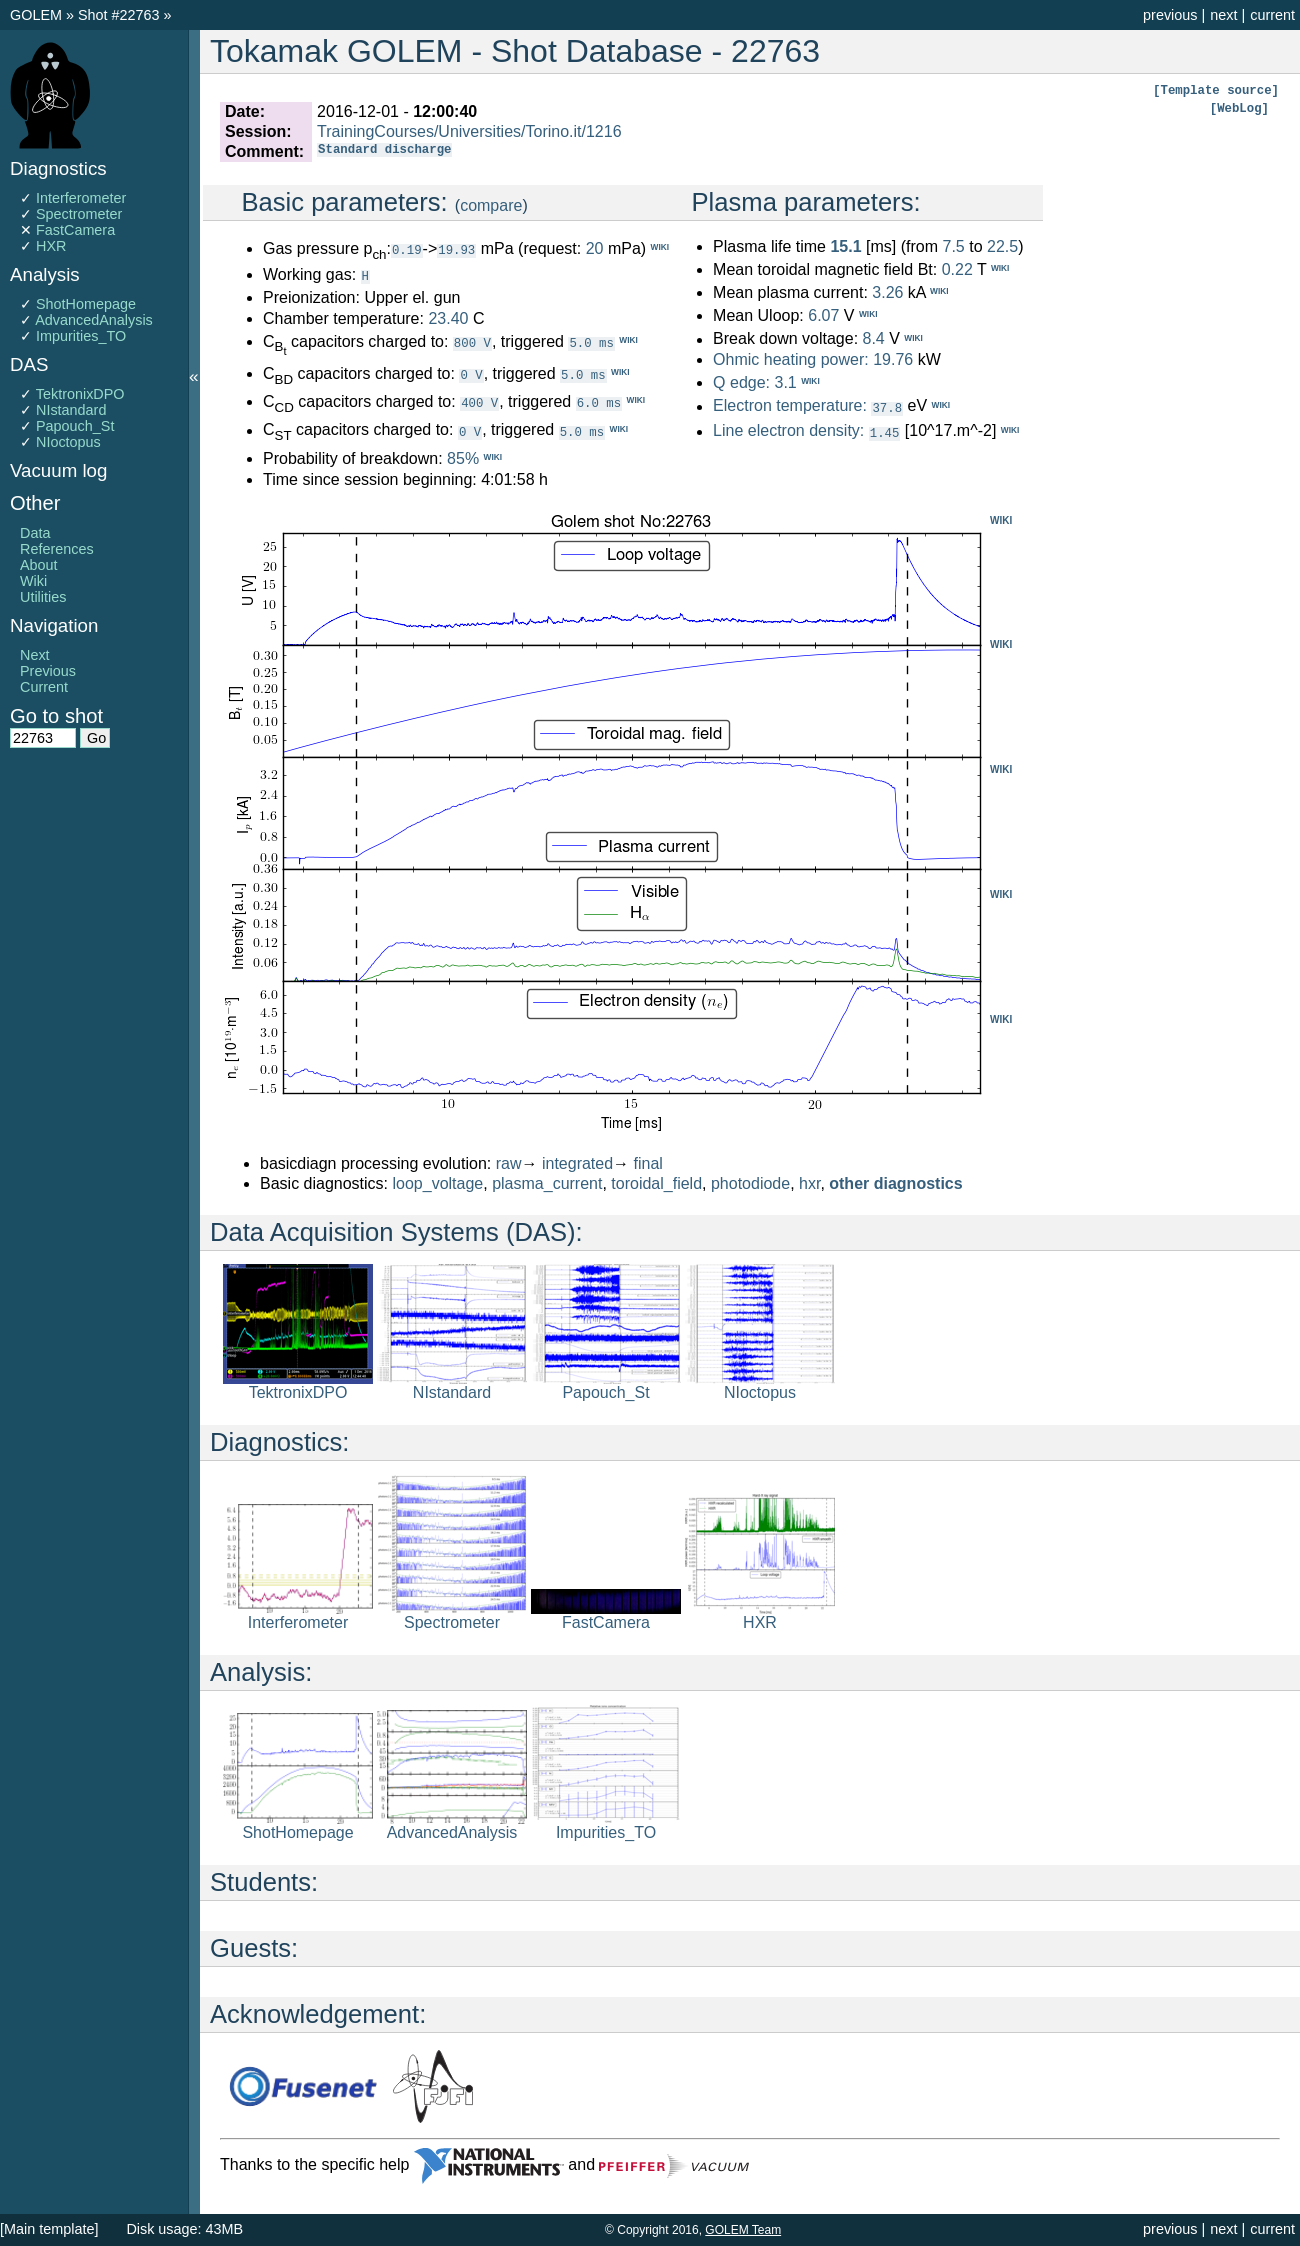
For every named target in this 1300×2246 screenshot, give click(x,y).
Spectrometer (79, 214)
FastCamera (75, 230)
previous (1170, 15)
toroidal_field (656, 1182)
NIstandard (71, 410)
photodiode (750, 1182)
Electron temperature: (790, 406)
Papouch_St (75, 426)
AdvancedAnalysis (94, 320)
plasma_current (547, 1182)
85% (463, 457)
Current (44, 687)
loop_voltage (438, 1182)
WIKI (1001, 519)
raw (509, 1162)
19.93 (456, 249)
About (39, 565)
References (57, 549)
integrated (577, 1162)
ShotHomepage (86, 304)
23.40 (448, 317)
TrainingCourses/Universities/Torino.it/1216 (469, 131)
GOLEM (38, 15)
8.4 (873, 339)
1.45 (885, 431)
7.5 (953, 246)
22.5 (1002, 246)
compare (491, 205)
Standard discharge (384, 151)
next (1223, 15)
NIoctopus (68, 442)
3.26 (887, 292)
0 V (471, 373)
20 (595, 248)
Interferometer (81, 198)
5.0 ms (591, 341)
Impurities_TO (81, 336)
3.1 (785, 382)
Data (35, 533)
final (648, 1162)
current (1272, 15)
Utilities (43, 597)
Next (35, 655)
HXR (51, 246)
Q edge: (741, 382)
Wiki (33, 581)
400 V (479, 401)
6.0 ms (599, 401)
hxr (809, 1182)
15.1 (845, 246)
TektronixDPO (80, 394)
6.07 (823, 315)
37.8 (887, 407)
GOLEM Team (743, 2230)
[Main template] (49, 2229)
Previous (48, 671)
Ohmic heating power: (793, 359)
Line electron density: (788, 430)
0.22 (957, 269)
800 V (472, 341)
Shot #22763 (119, 15)
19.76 (893, 359)
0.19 (407, 249)
